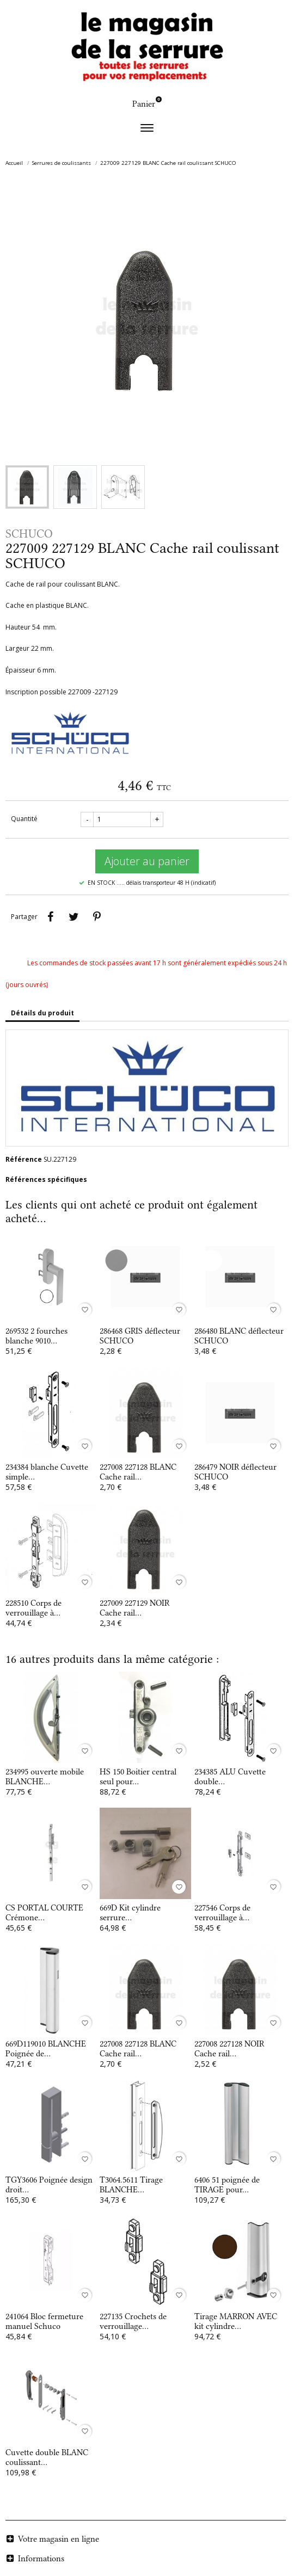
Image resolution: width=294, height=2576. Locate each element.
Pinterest (97, 917)
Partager (50, 917)
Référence (23, 1159)
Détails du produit (42, 1013)
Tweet (73, 917)
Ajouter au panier (147, 861)
